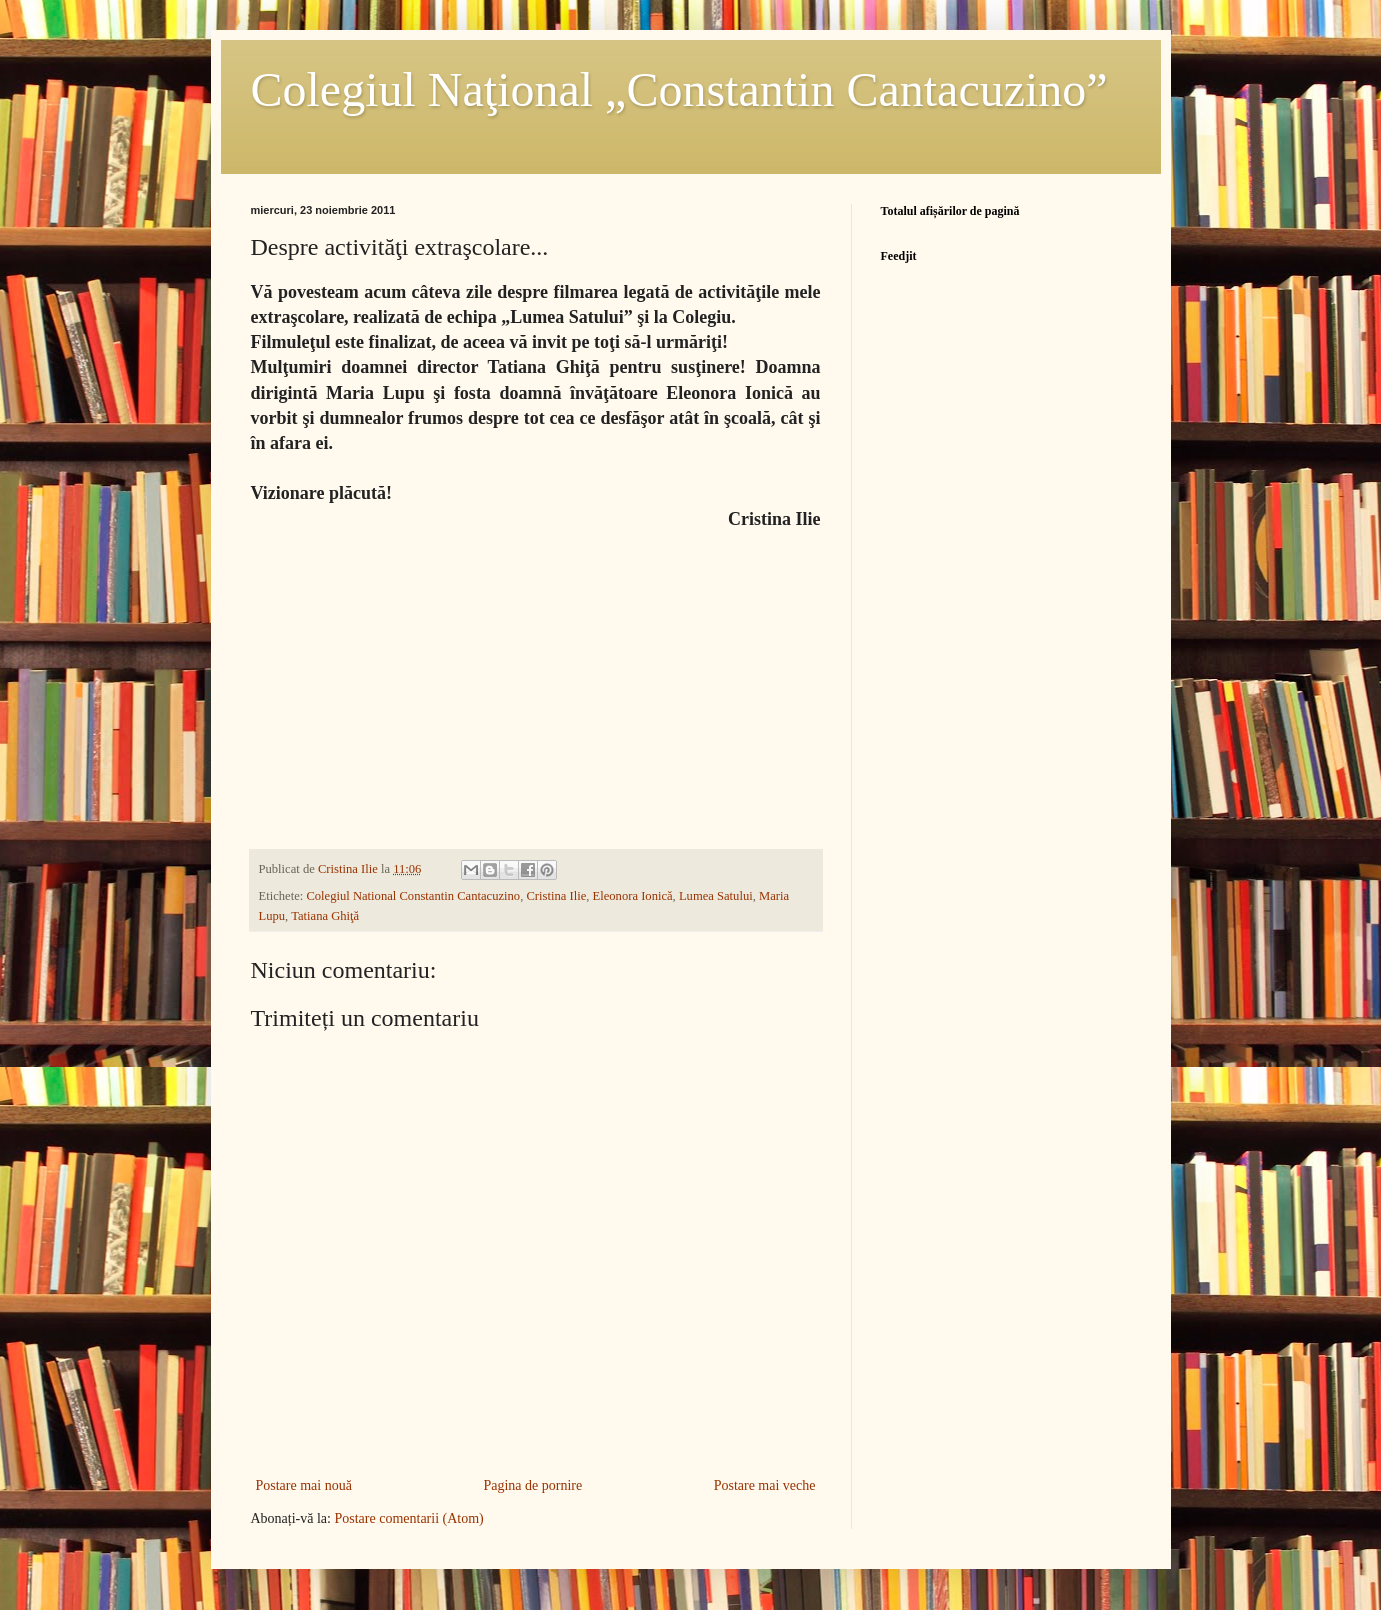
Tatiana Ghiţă (325, 916)
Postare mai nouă (304, 1485)
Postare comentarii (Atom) (408, 1518)
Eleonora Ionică (633, 896)
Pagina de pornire (532, 1485)
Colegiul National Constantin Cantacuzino (413, 896)
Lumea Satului (716, 896)
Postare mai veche (765, 1485)
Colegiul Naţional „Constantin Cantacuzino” (679, 89)
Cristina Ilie (556, 896)
